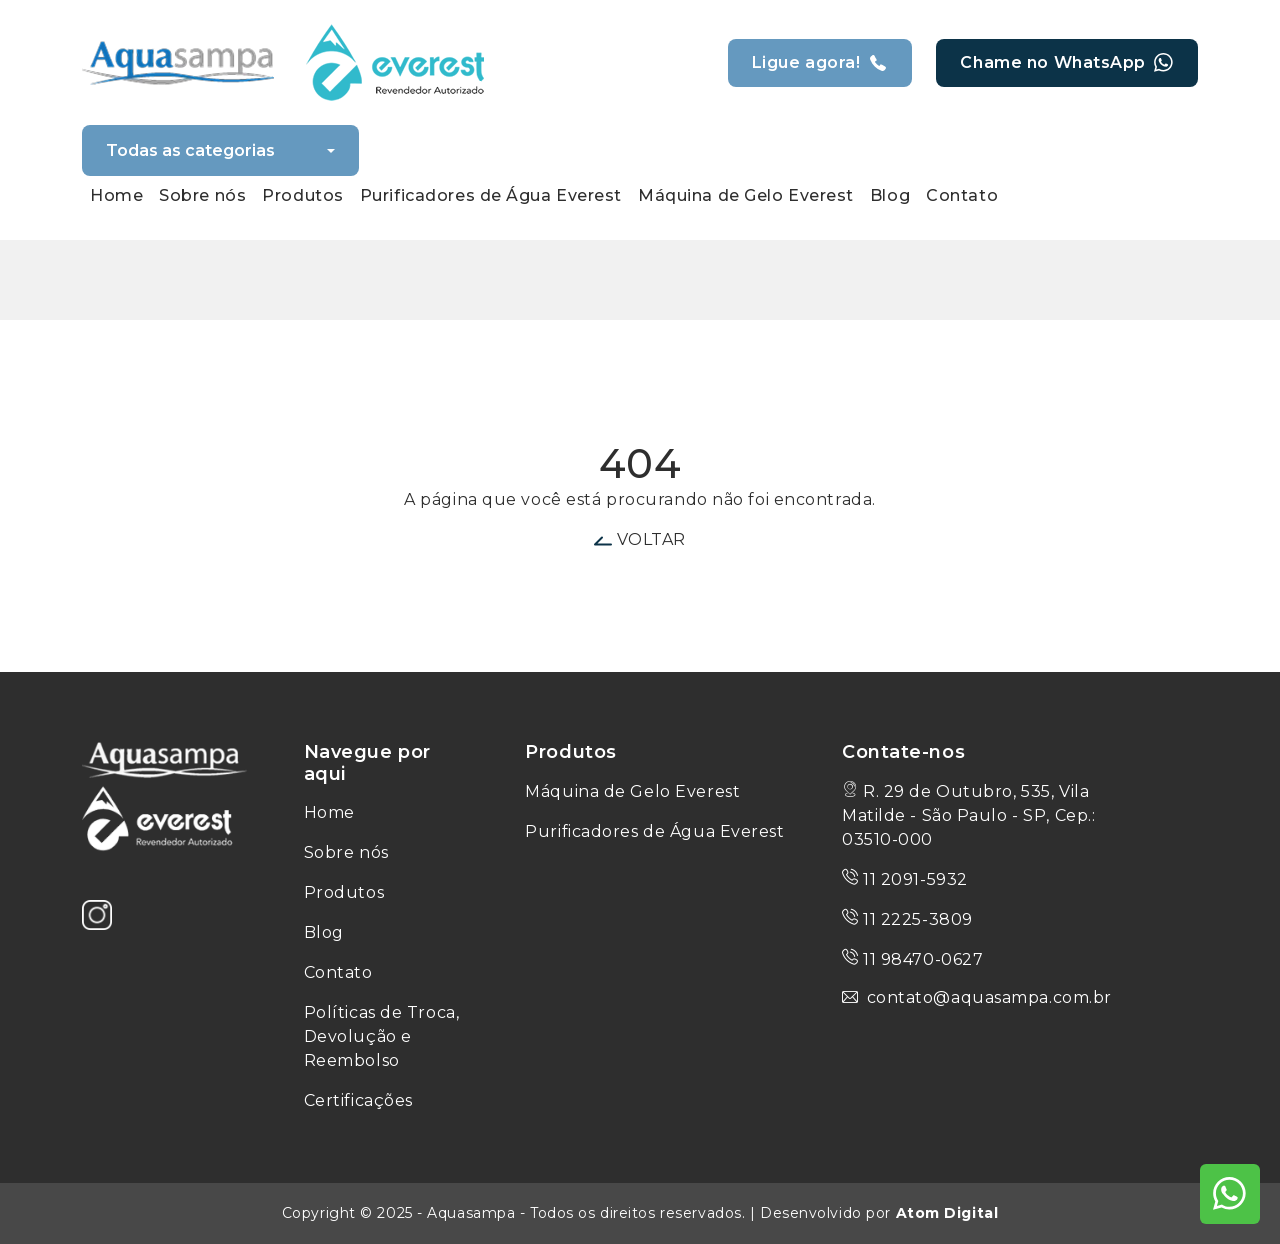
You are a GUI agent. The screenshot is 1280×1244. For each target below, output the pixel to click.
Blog (324, 932)
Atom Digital (947, 1213)
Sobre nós (346, 852)
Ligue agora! (820, 63)
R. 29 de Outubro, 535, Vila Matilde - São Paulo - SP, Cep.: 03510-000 (968, 815)
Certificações (358, 1100)
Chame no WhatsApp (1067, 63)
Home (329, 812)
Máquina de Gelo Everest (632, 791)
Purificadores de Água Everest (654, 831)
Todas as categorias (190, 150)
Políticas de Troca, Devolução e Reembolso (382, 1036)
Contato (338, 972)
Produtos (344, 892)
